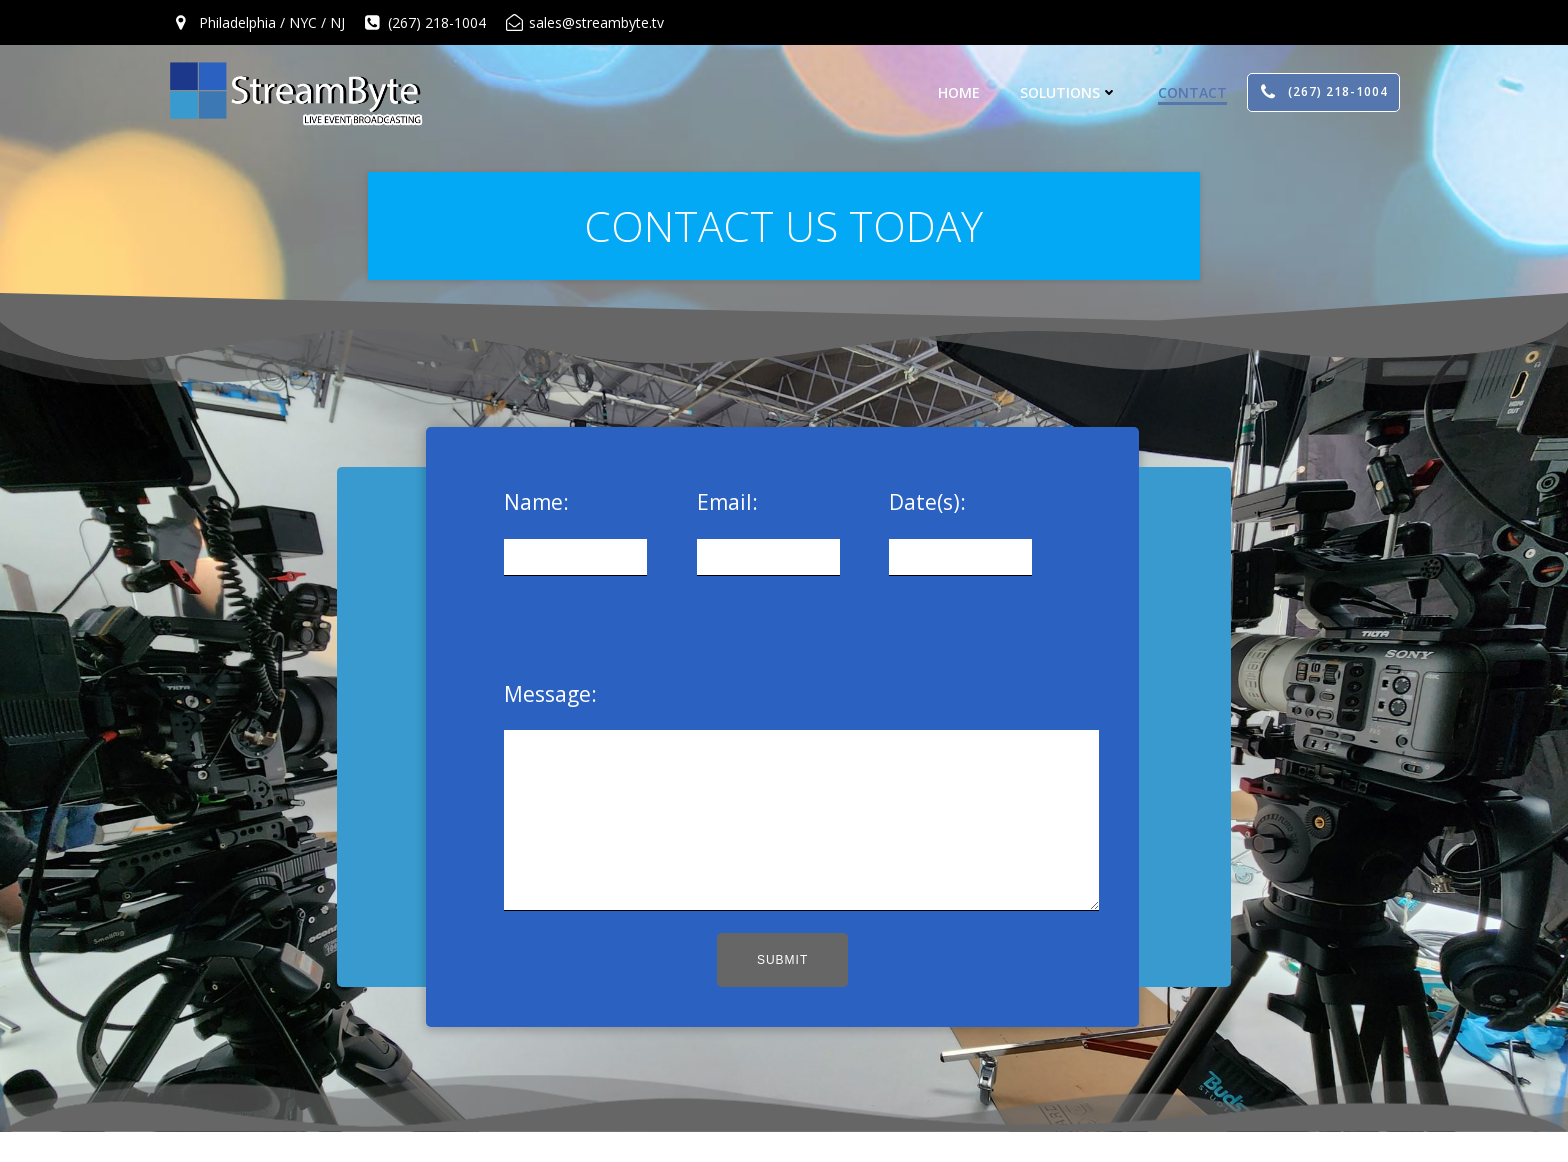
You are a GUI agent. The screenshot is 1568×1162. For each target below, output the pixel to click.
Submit (782, 990)
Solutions (1069, 92)
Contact (1192, 92)
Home (959, 92)
